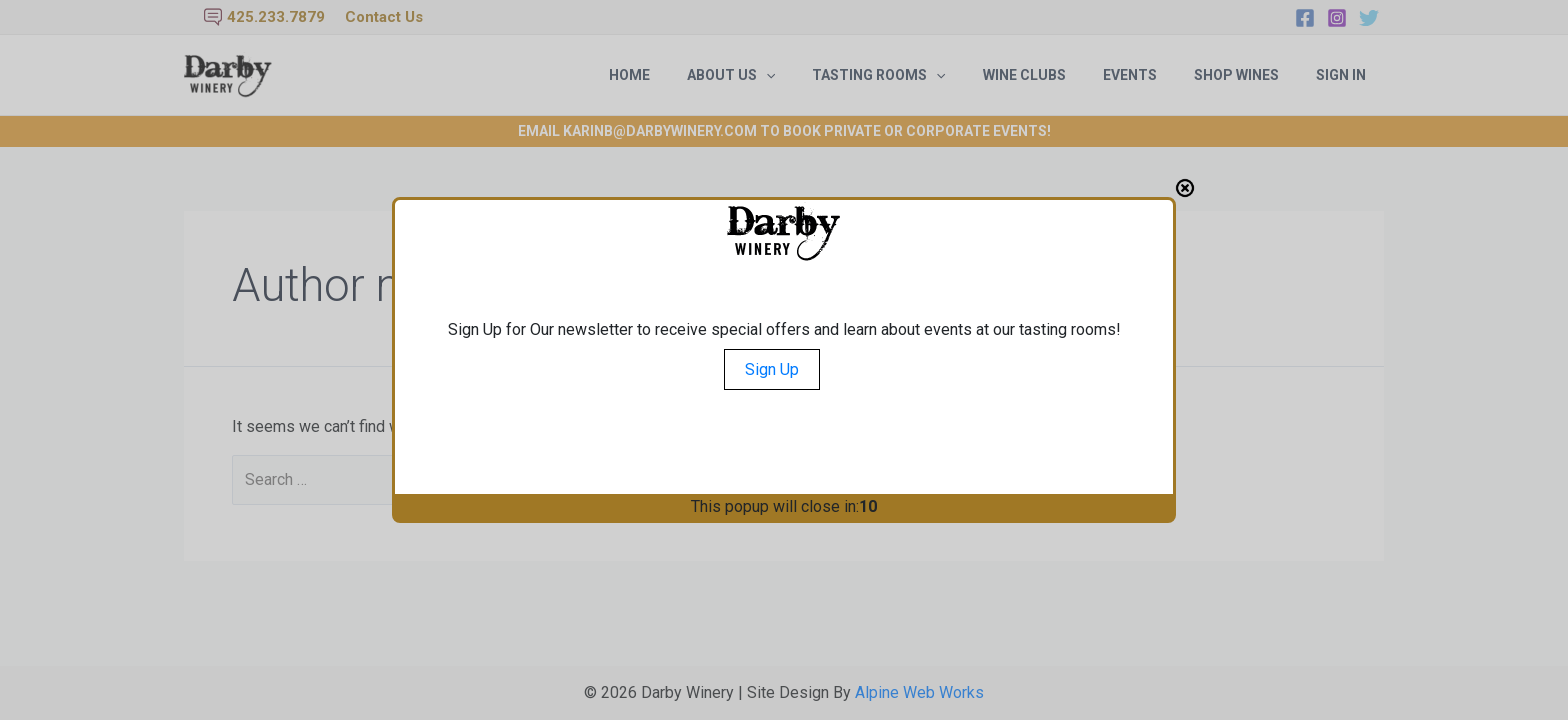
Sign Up (772, 369)
